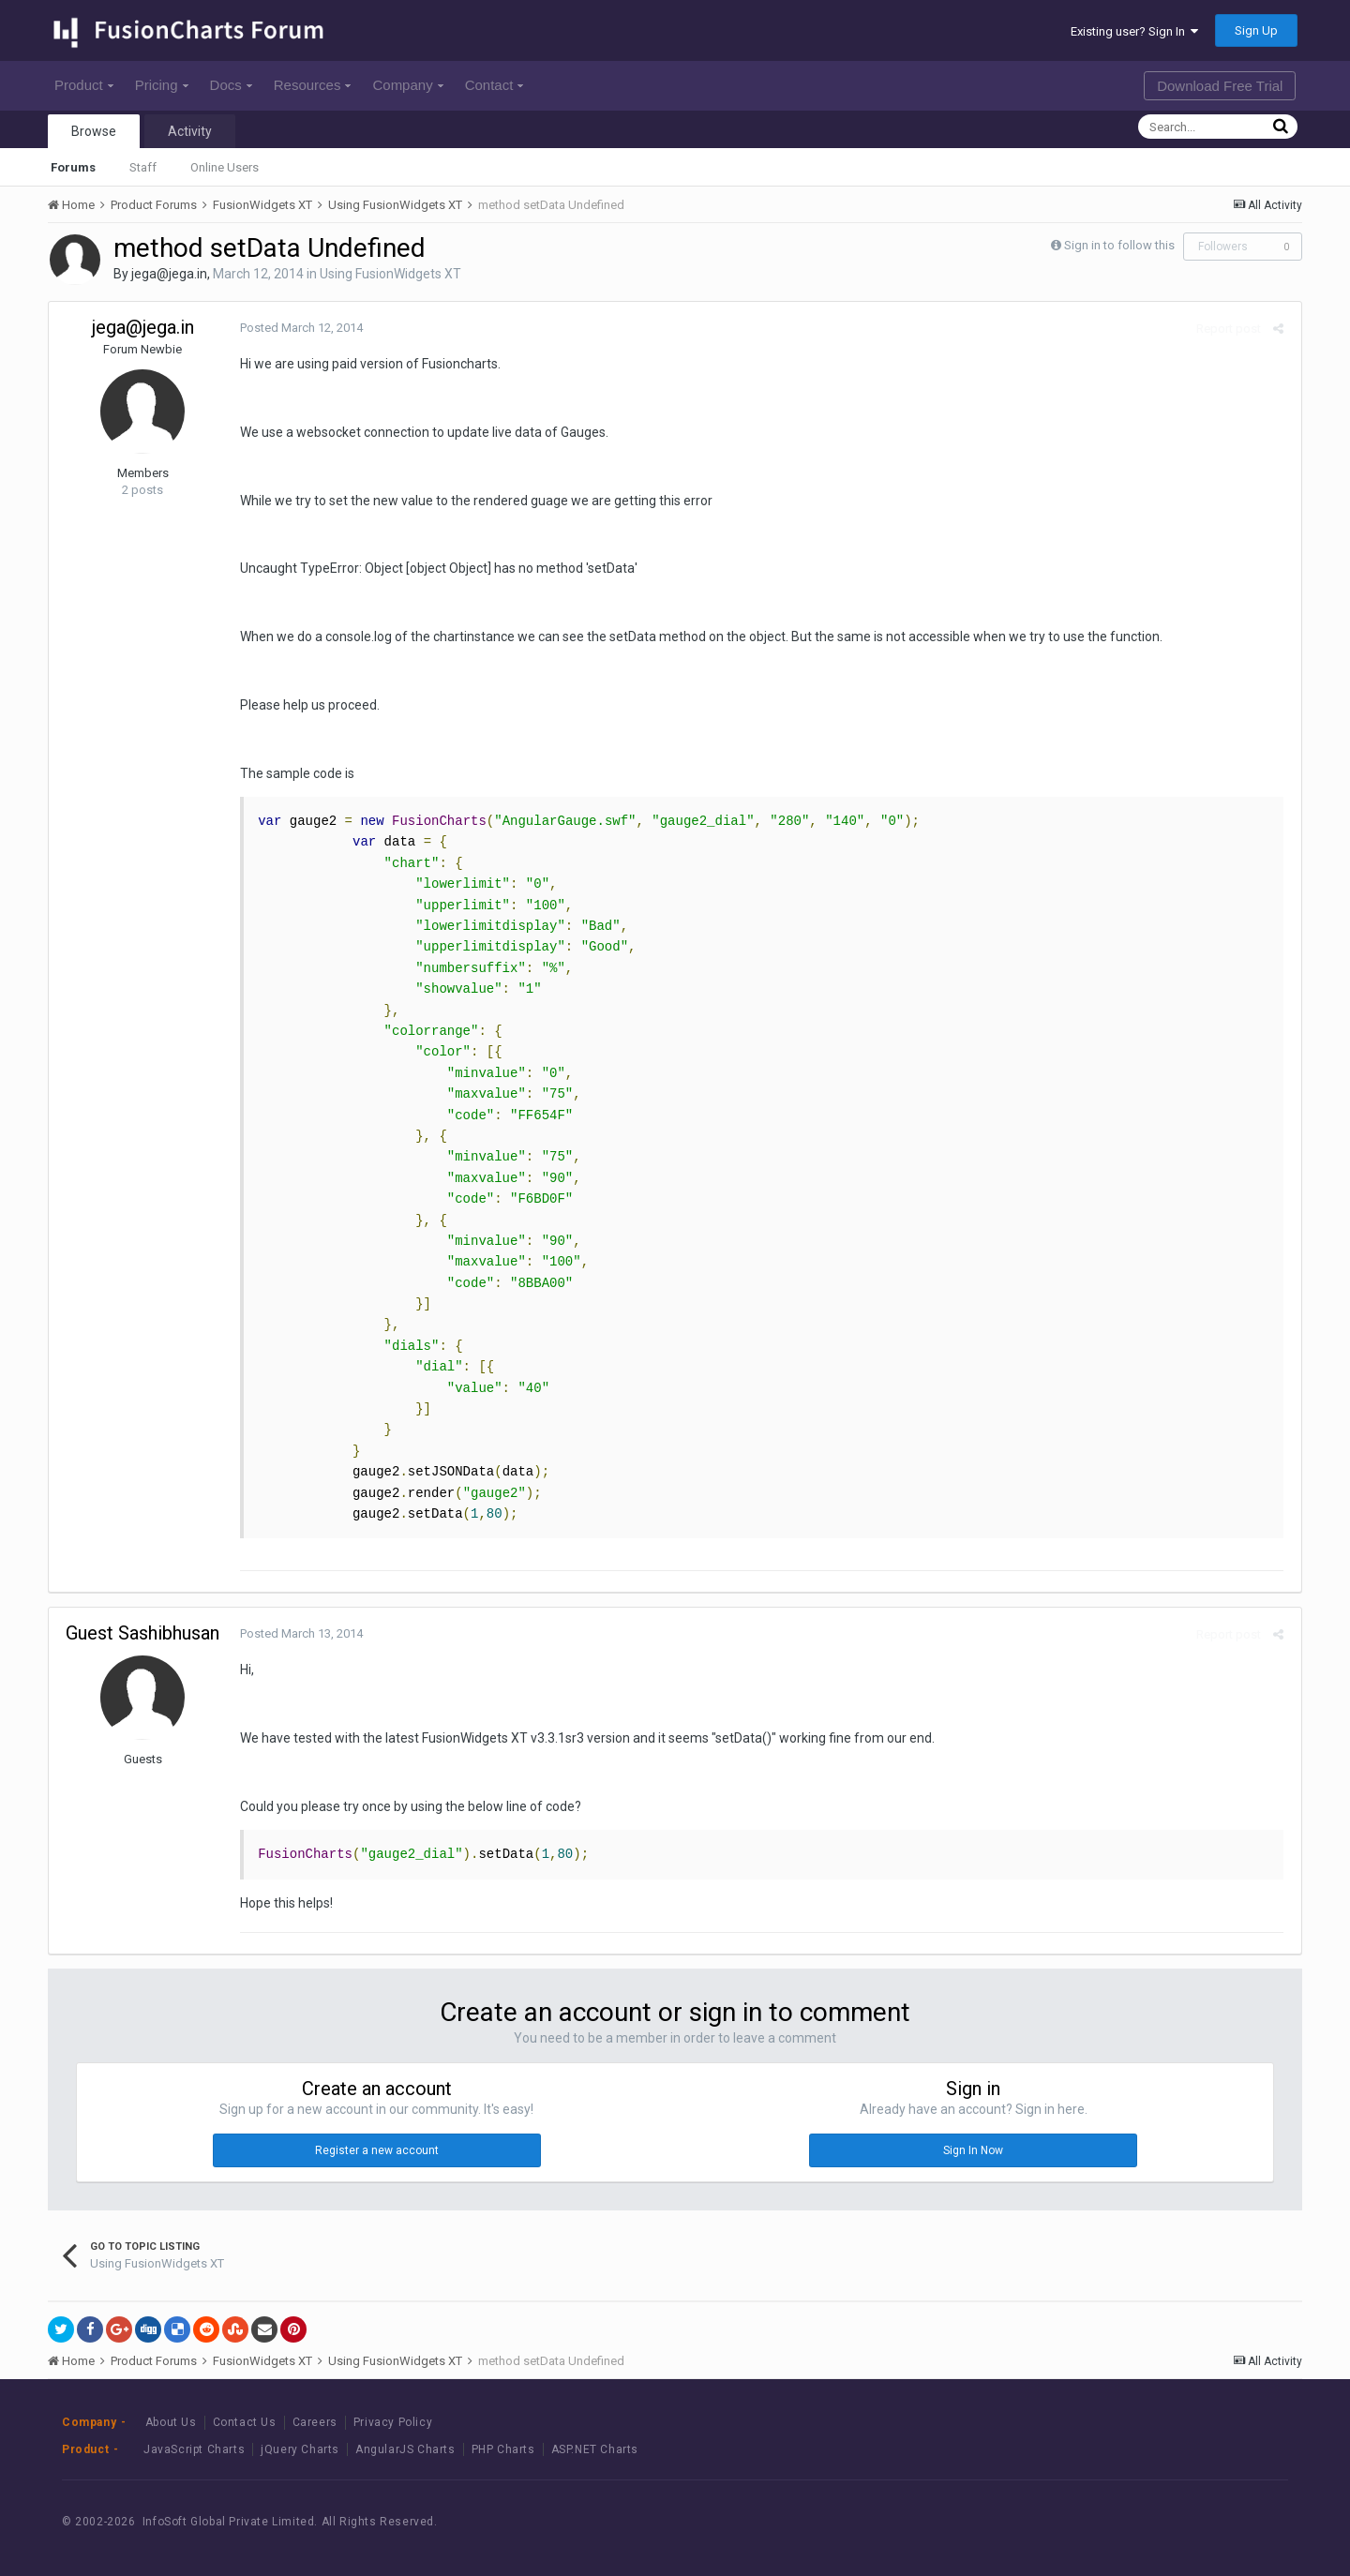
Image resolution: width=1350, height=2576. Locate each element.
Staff (143, 167)
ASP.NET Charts (594, 2449)
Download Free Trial (1219, 86)
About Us (171, 2422)
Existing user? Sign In (1134, 31)
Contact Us (245, 2422)
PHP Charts (503, 2449)
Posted (297, 328)
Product (83, 85)
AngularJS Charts (405, 2449)
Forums (73, 167)
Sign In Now (973, 2150)
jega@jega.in (169, 273)
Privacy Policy (392, 2422)
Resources (313, 85)
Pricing (161, 85)
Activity (190, 131)
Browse (93, 131)
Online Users (224, 167)
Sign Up (1256, 30)
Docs (231, 85)
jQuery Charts (300, 2449)
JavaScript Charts (194, 2449)
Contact (494, 85)
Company (407, 85)
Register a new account (377, 2150)
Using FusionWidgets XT (390, 273)
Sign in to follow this (1119, 245)
